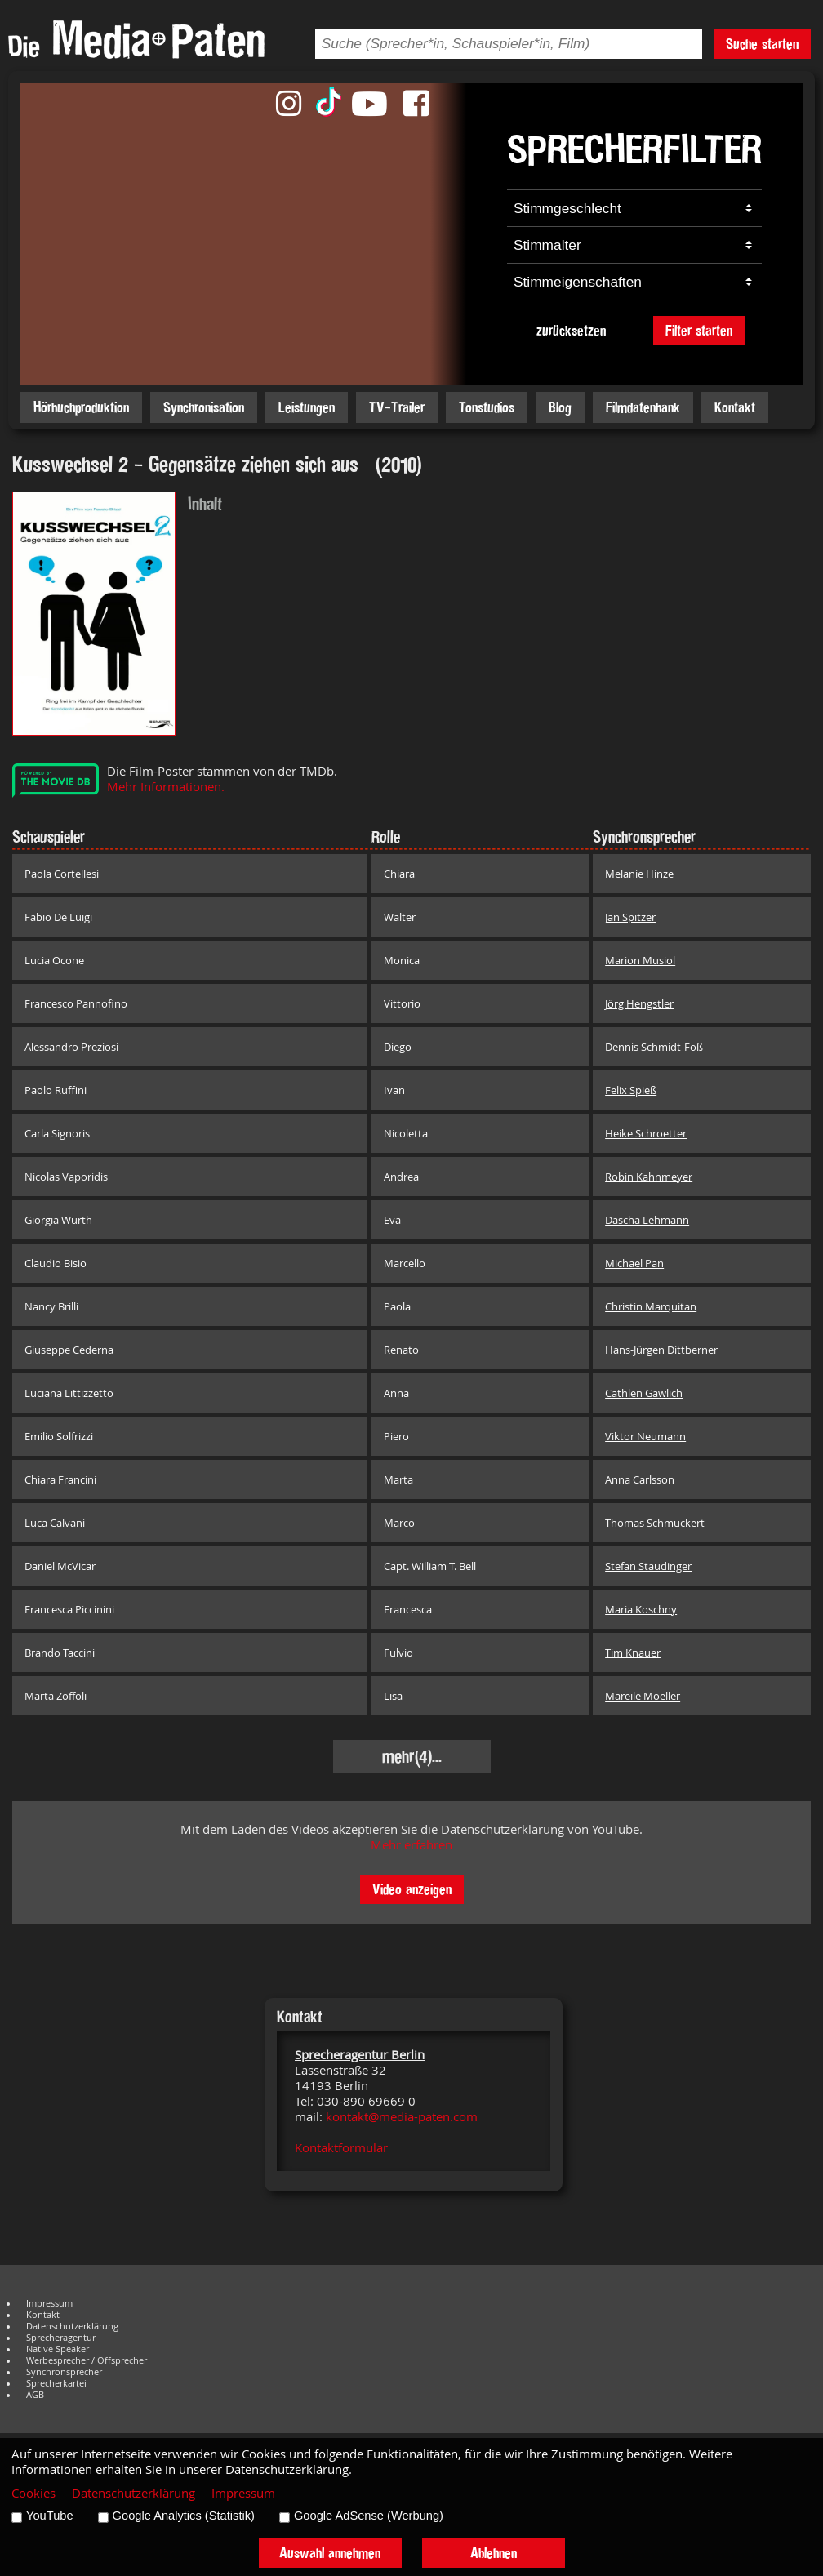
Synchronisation (203, 407)
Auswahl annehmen (329, 2553)
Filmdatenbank (643, 407)
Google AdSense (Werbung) (368, 2515)
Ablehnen (493, 2553)
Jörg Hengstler (639, 1003)
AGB (35, 2394)
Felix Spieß (630, 1090)
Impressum (49, 2303)
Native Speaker (57, 2349)
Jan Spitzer (630, 917)
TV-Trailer (397, 407)
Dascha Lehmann (647, 1219)
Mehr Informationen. (166, 786)
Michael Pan (634, 1263)
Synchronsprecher (64, 2372)
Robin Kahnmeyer (648, 1176)
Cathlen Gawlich (644, 1393)
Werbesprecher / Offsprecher (86, 2360)
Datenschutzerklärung (72, 2326)
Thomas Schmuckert (655, 1522)
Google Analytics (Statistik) (184, 2515)
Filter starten (698, 330)
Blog (560, 407)
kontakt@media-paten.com (402, 2116)
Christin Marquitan (650, 1306)
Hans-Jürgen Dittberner (661, 1349)
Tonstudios (486, 407)
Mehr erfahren (411, 1845)
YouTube (49, 2515)
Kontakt (734, 407)
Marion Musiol (640, 960)
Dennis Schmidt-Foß (654, 1046)
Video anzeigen (412, 1889)
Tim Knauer (633, 1652)
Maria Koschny (641, 1609)
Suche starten (762, 43)
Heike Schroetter (646, 1133)
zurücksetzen (571, 330)
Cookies (33, 2493)
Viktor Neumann (645, 1436)
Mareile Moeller (642, 1695)
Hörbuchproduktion (81, 407)
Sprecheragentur (61, 2337)
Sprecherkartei (56, 2383)
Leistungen (306, 407)
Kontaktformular (341, 2148)
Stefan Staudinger (648, 1566)
